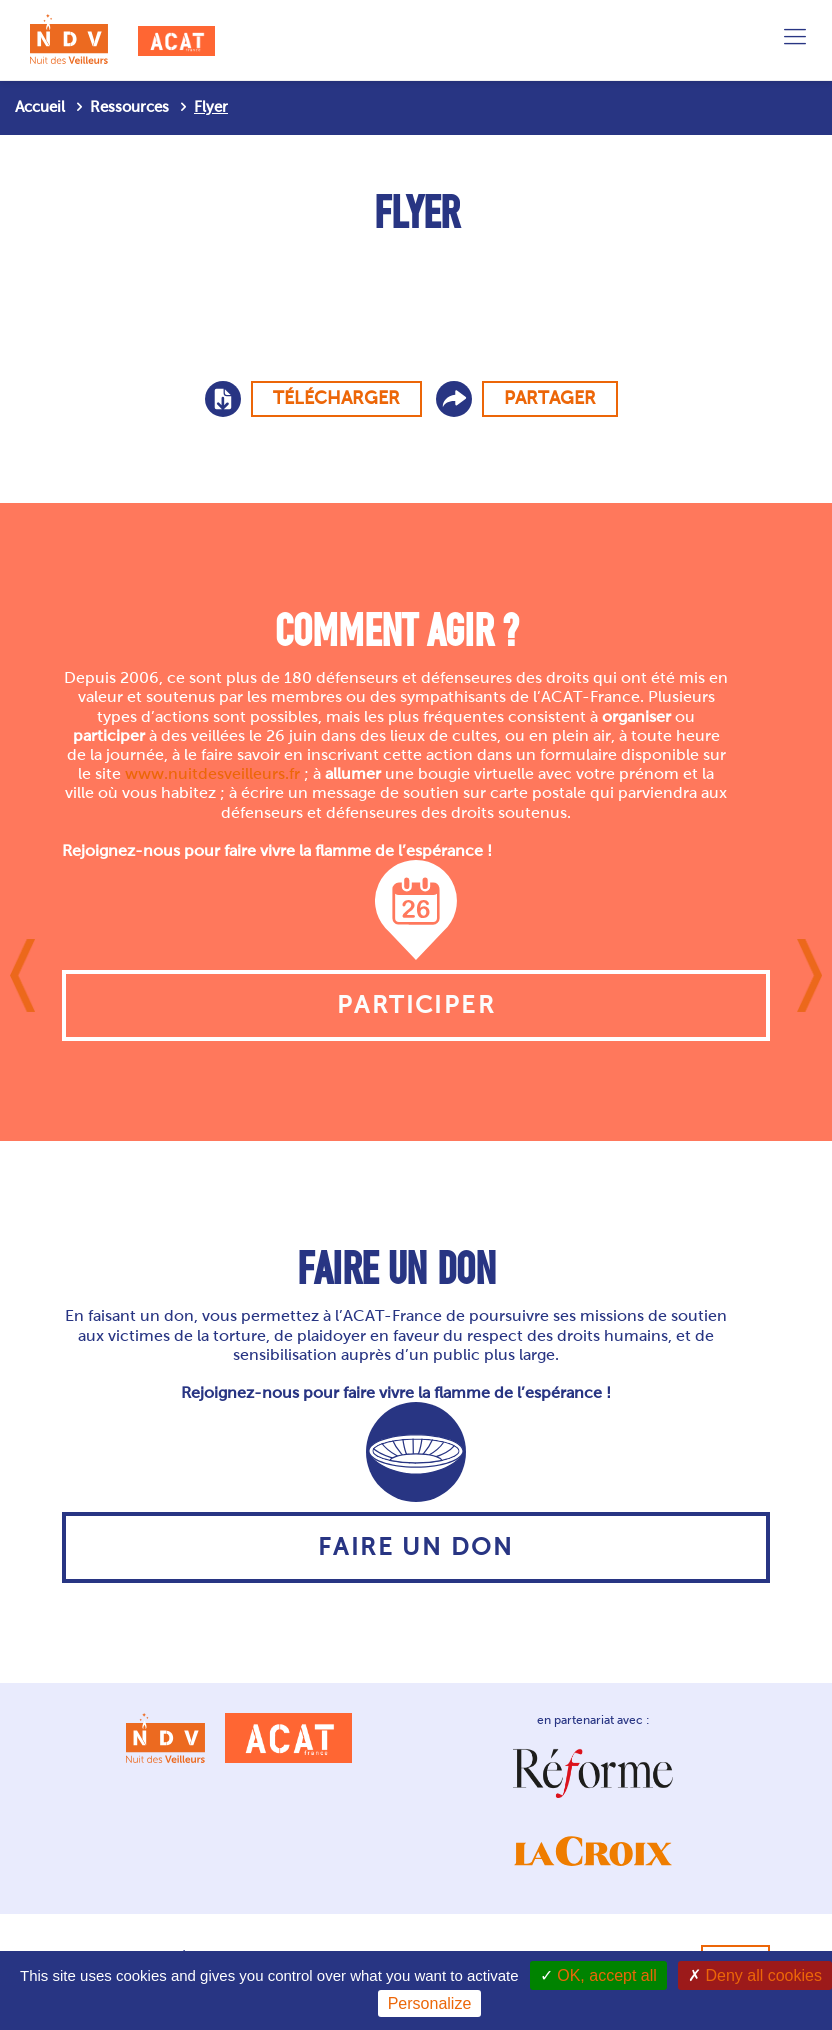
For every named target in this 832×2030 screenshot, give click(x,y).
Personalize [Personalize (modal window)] (430, 2003)
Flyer (211, 107)
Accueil (40, 107)
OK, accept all (598, 1975)
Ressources (129, 107)
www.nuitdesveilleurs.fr (212, 773)
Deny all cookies (755, 1975)
